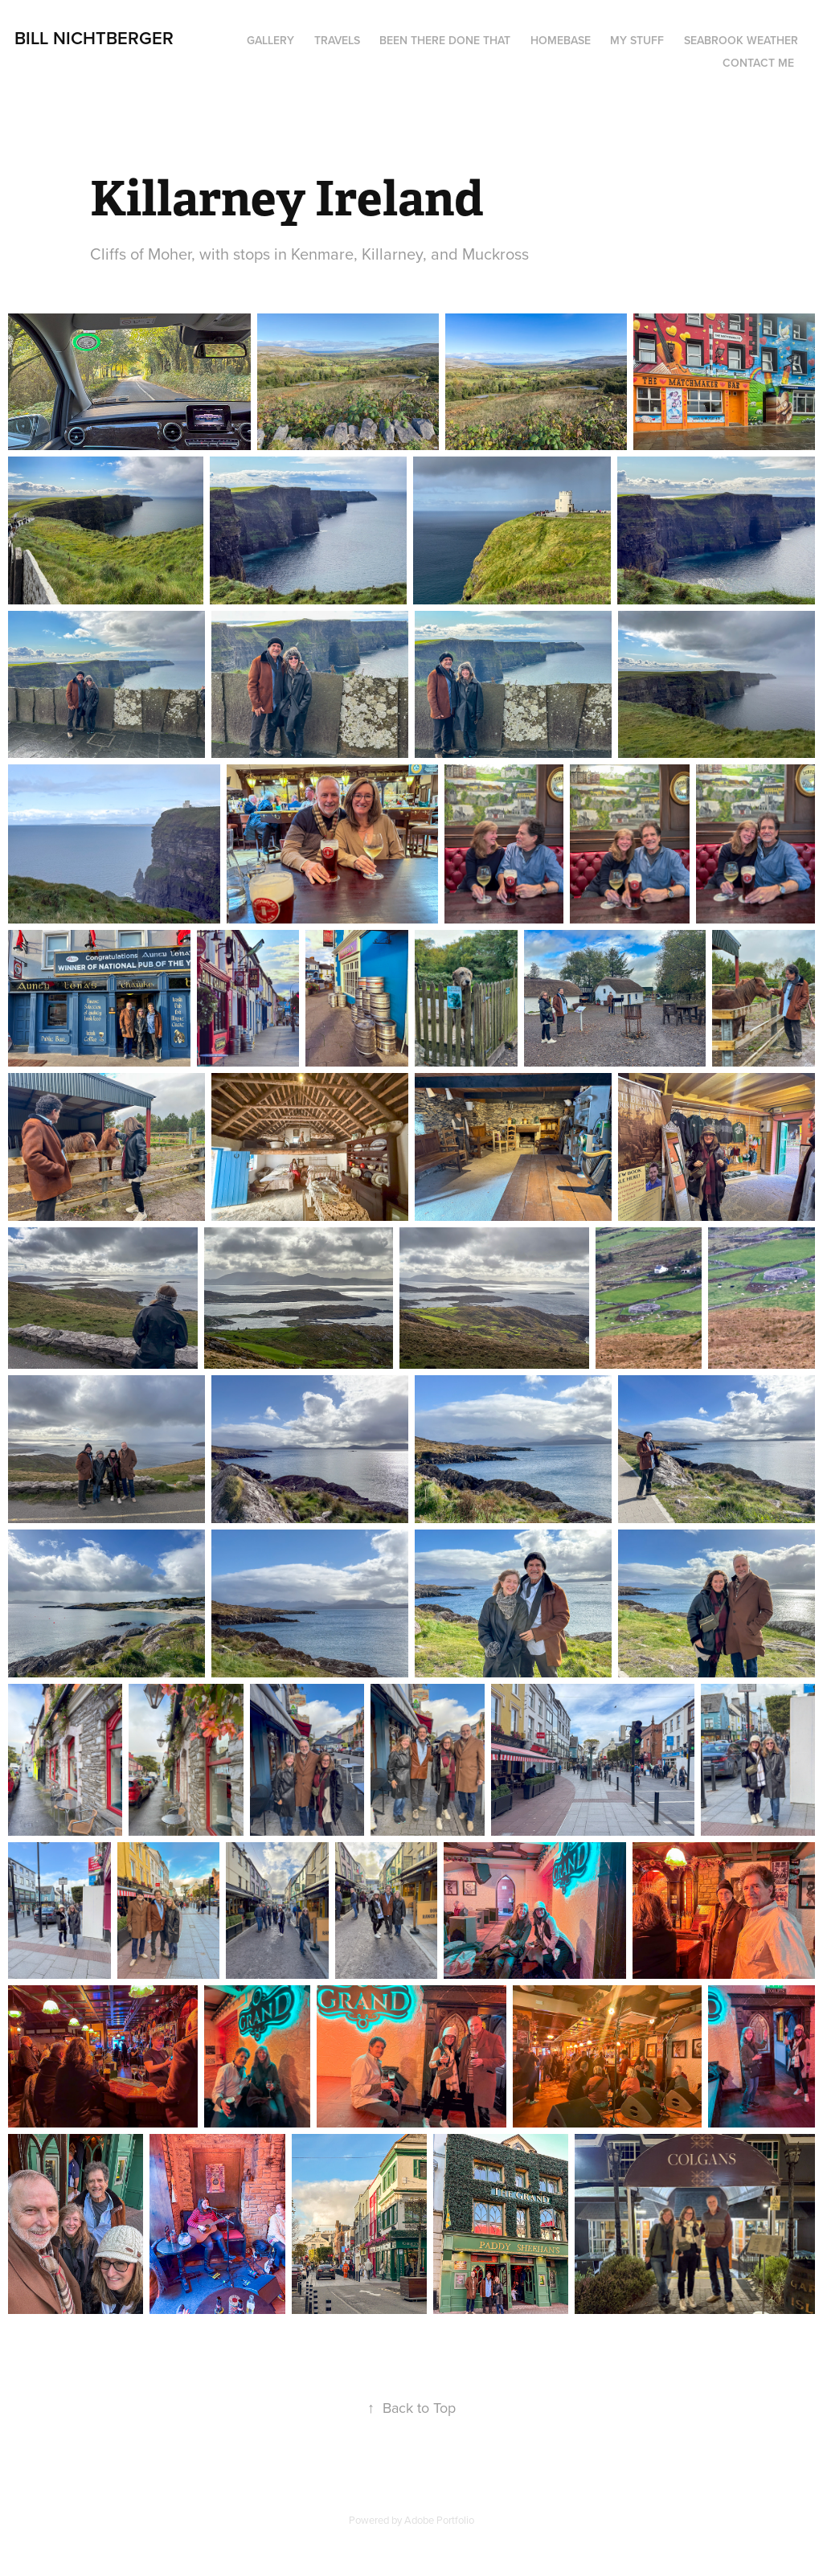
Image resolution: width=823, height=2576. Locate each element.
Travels (337, 40)
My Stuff (637, 40)
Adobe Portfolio (439, 2520)
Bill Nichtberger (94, 38)
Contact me (758, 63)
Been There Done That (444, 40)
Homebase (560, 40)
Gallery (270, 40)
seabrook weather (741, 40)
